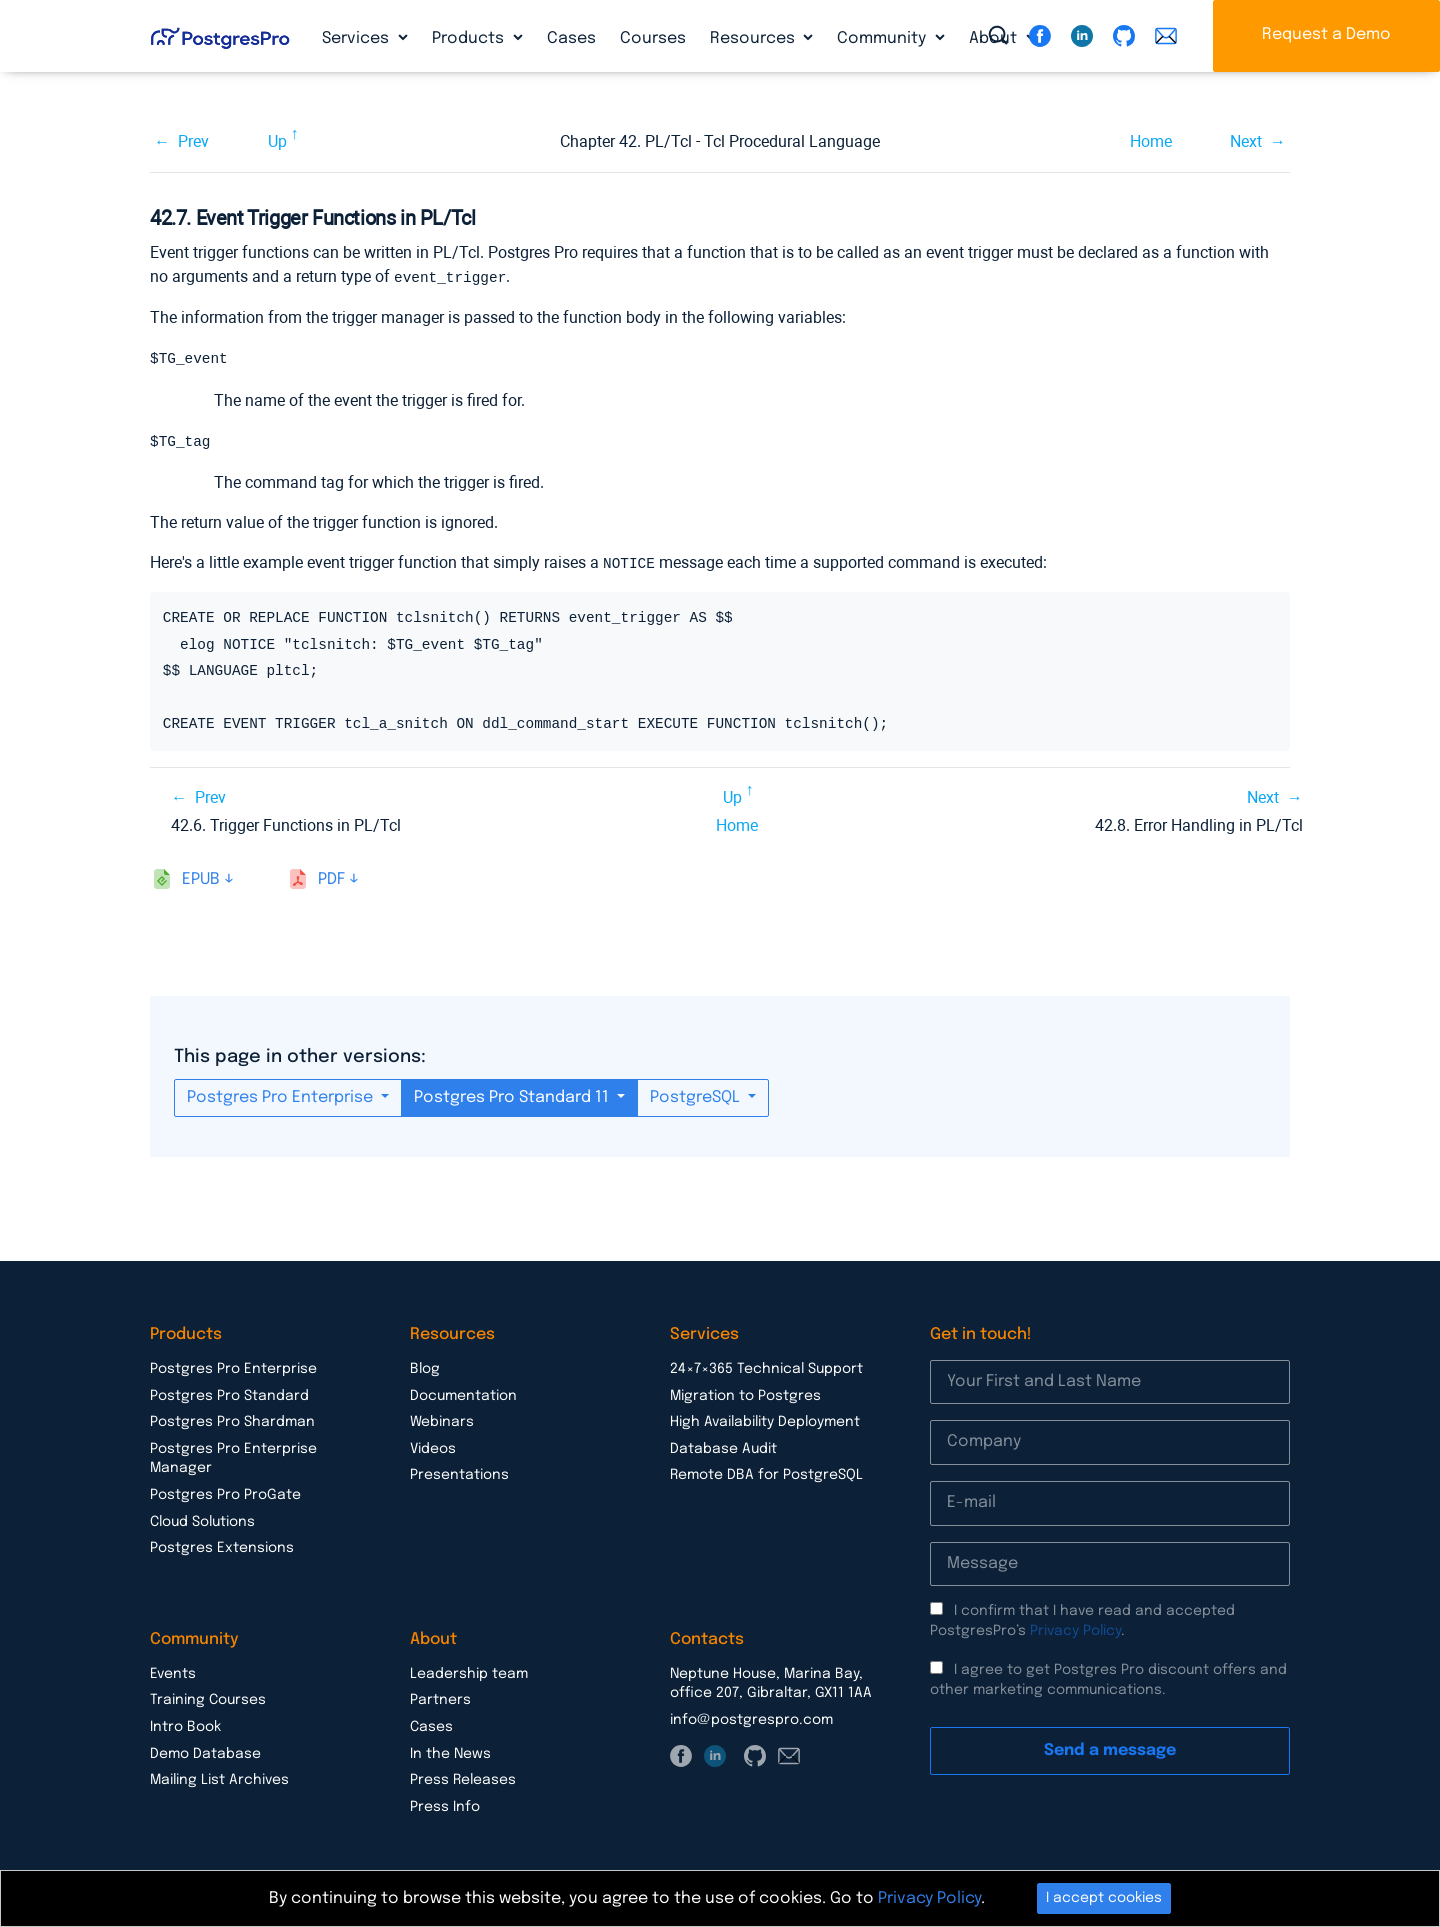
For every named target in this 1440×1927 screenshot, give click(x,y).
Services (357, 38)
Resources (754, 38)
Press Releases (463, 1780)
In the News (450, 1754)
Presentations (459, 1475)
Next (1246, 141)
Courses (653, 38)
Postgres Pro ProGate (225, 1495)
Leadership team (469, 1674)
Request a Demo (1326, 34)
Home (1151, 141)
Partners (440, 1700)
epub (201, 879)
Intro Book (185, 1727)
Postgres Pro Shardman (232, 1422)
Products (470, 38)
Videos (433, 1449)
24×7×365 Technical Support (766, 1369)
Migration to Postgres (745, 1396)
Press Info (445, 1807)
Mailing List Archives (219, 1780)
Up (277, 141)
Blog (425, 1369)
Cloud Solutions (202, 1522)
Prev (193, 141)
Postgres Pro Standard (229, 1396)
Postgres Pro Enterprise (282, 1097)
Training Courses (208, 1700)
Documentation (463, 1396)
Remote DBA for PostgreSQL (766, 1475)
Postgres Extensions (222, 1548)
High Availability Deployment (765, 1422)
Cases (571, 38)
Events (173, 1674)
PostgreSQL (697, 1097)
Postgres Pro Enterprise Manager (233, 1459)
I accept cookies (1104, 1898)
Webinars (442, 1422)
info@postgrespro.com (751, 1720)
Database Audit (723, 1449)
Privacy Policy (1075, 1631)
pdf (331, 879)
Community (883, 38)
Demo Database (205, 1754)
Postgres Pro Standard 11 (513, 1097)
